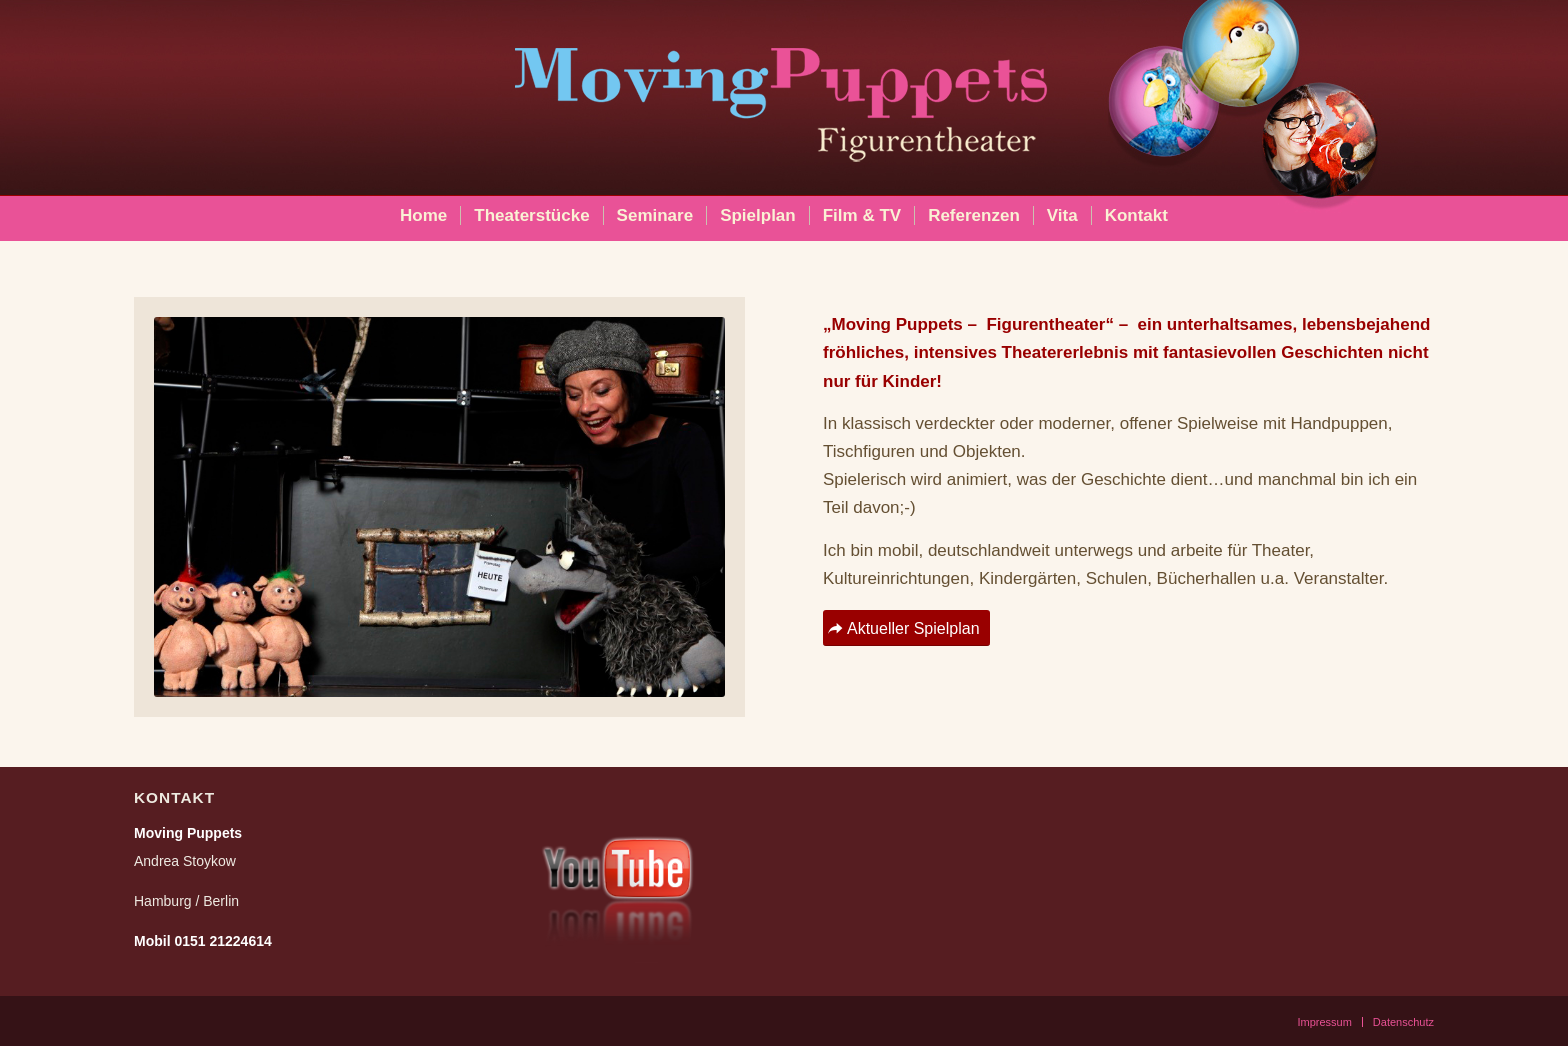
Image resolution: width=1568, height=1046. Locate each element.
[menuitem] (423, 216)
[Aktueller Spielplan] (906, 628)
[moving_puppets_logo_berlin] (784, 95)
